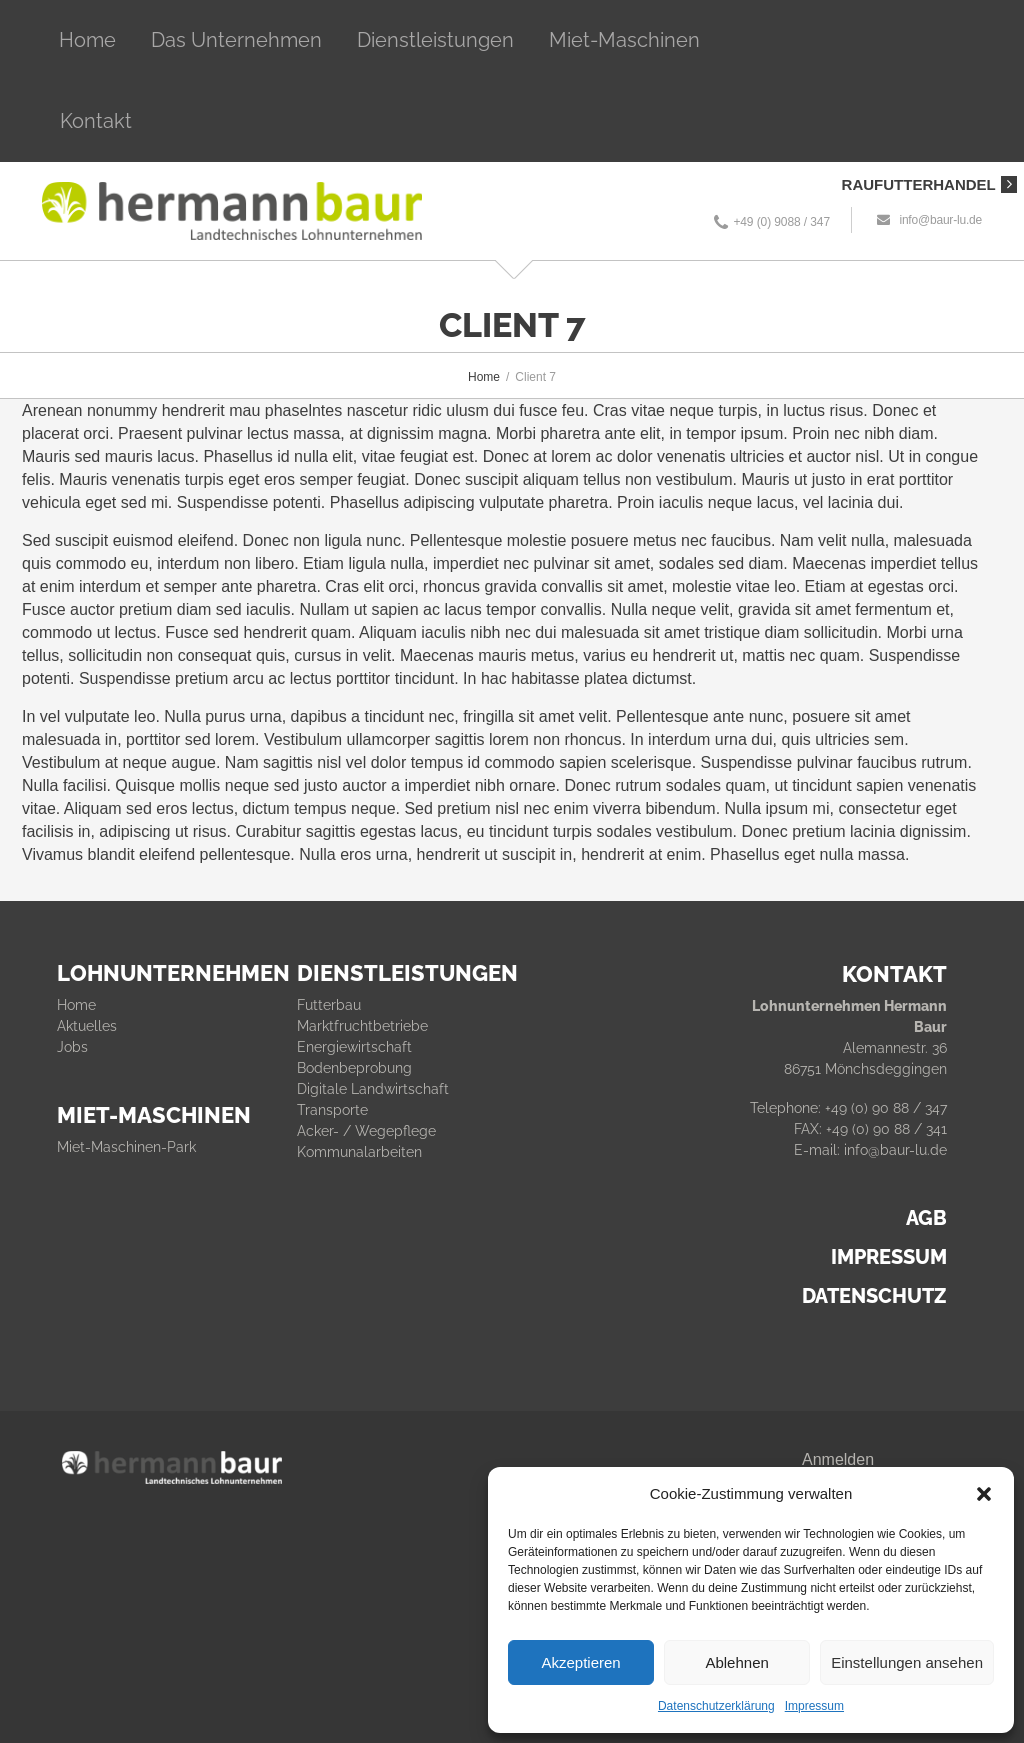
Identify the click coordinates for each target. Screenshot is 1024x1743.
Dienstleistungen (435, 40)
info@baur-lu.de (940, 220)
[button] (984, 1494)
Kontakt (96, 121)
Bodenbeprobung (354, 1068)
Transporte (332, 1110)
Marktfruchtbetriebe (362, 1026)
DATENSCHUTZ (874, 1296)
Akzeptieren (580, 1662)
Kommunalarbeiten (359, 1152)
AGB (926, 1218)
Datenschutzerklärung (716, 1706)
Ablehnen (736, 1662)
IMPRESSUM (889, 1257)
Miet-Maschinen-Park (126, 1147)
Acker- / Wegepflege (366, 1131)
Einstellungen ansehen (907, 1662)
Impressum (814, 1706)
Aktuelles (87, 1026)
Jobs (72, 1047)
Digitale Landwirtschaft (373, 1089)
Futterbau (329, 1005)
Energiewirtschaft (354, 1047)
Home (87, 40)
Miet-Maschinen (624, 40)
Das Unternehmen (236, 40)
